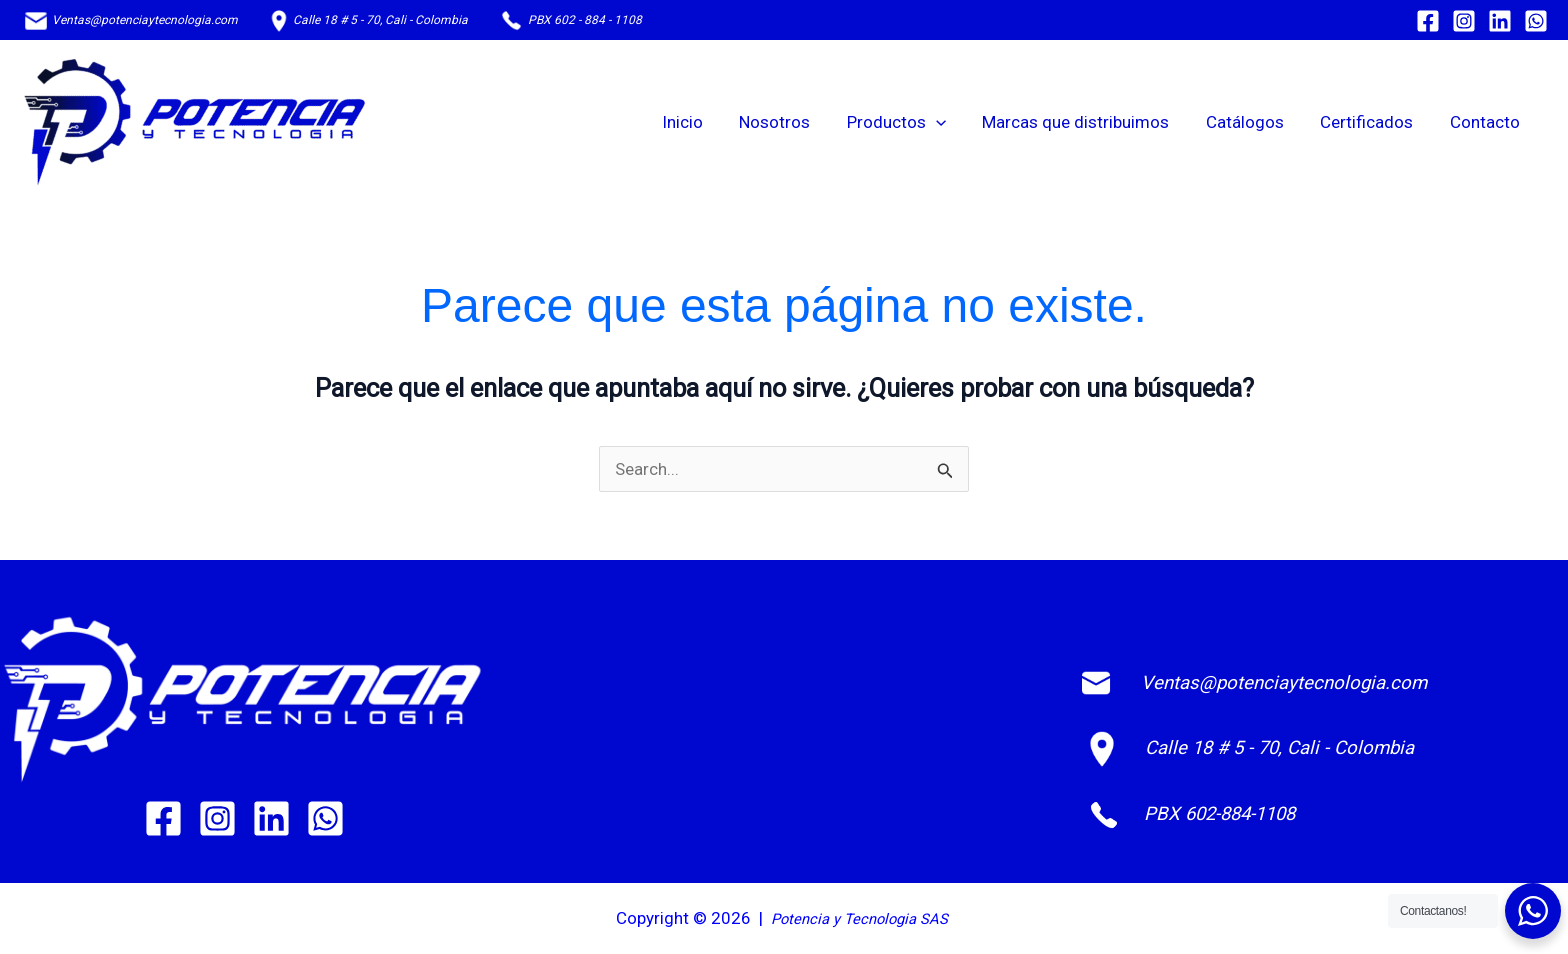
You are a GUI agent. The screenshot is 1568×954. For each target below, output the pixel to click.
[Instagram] (1464, 21)
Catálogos (1251, 122)
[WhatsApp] (1536, 21)
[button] (947, 122)
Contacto (1486, 122)
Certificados (1370, 122)
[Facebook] (1428, 21)
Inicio (698, 122)
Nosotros (788, 122)
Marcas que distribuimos (1084, 122)
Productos (907, 122)
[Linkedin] (1500, 21)
